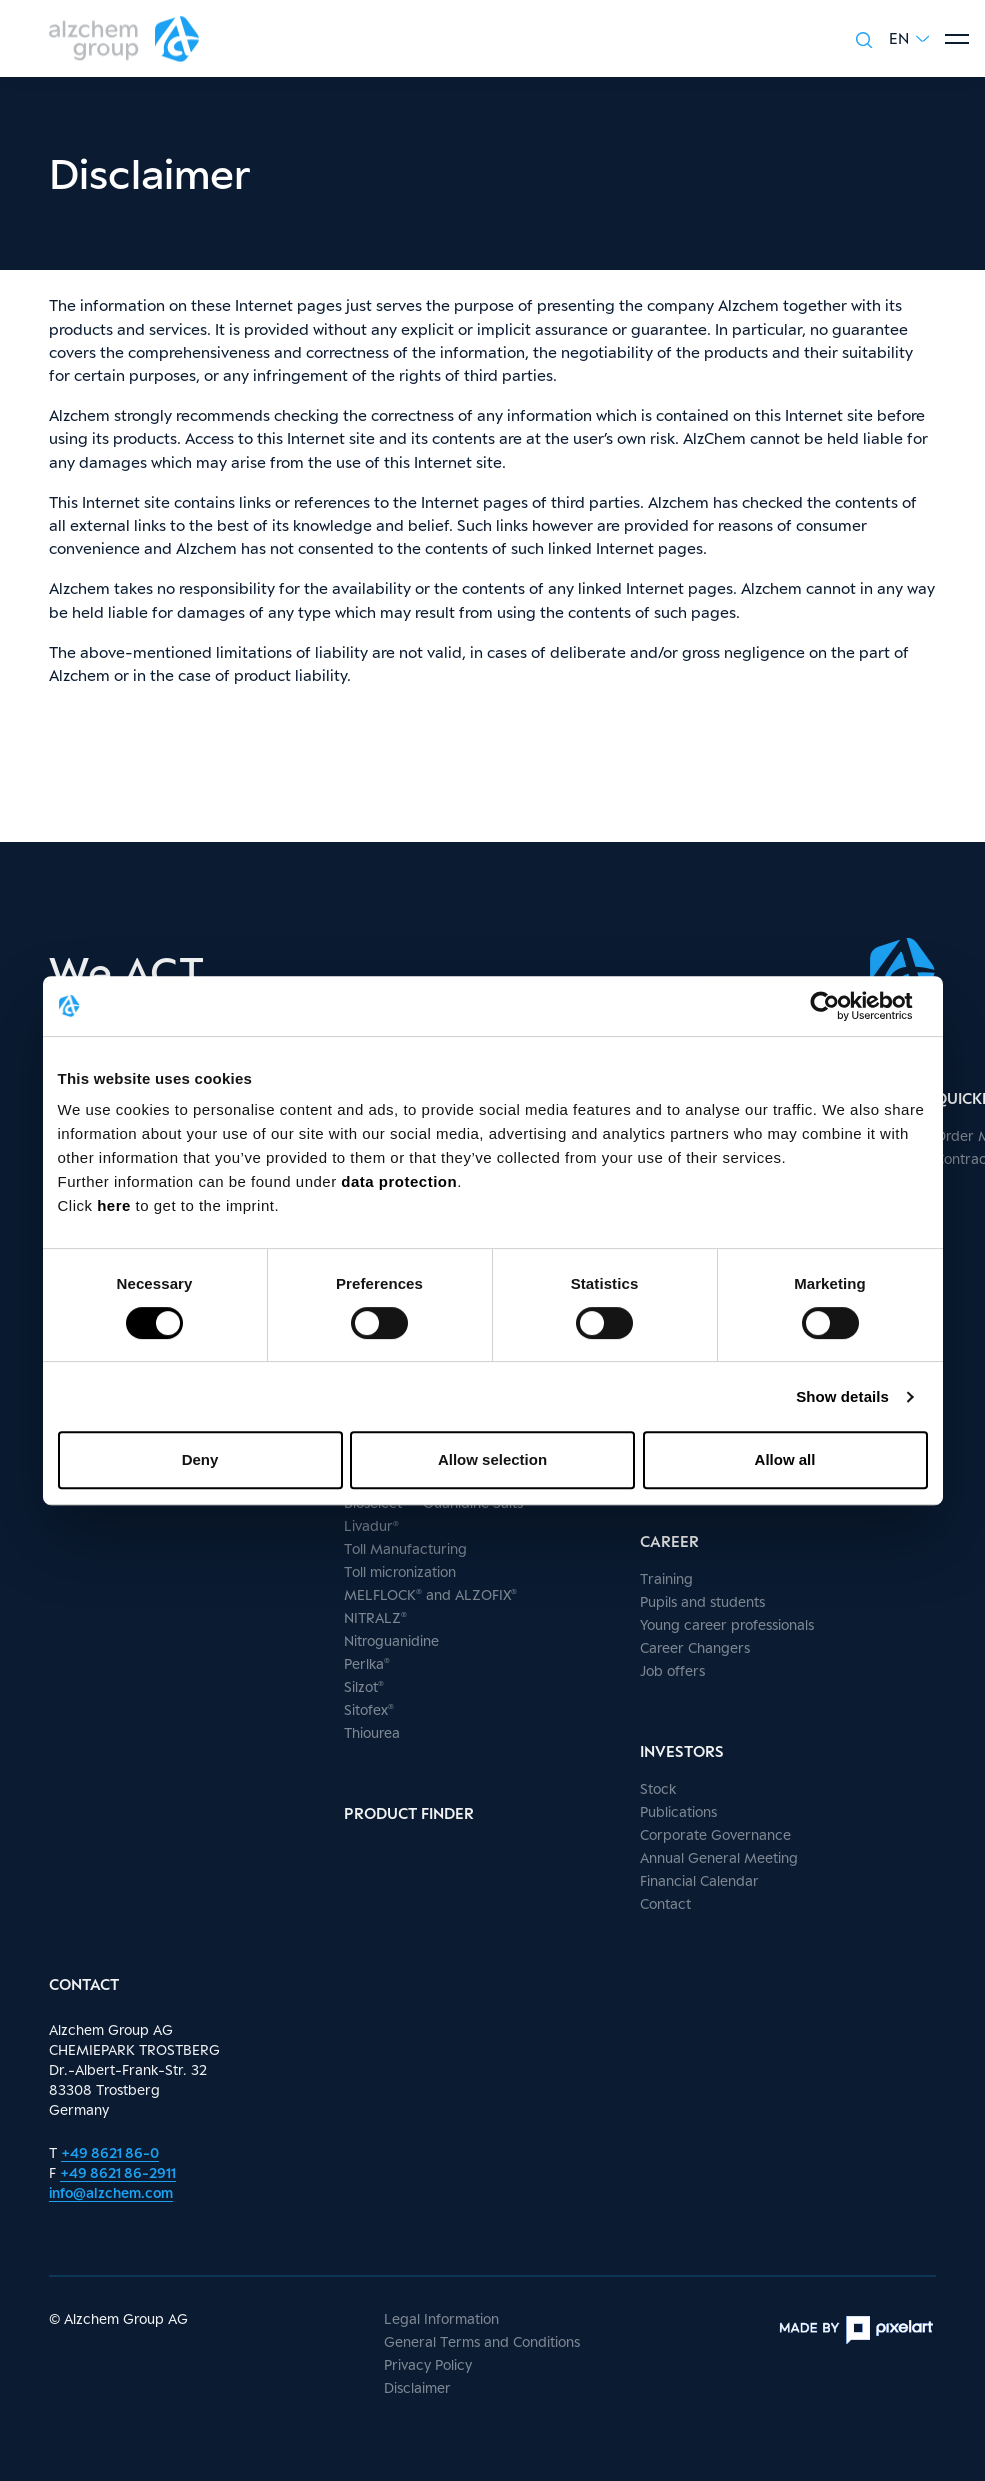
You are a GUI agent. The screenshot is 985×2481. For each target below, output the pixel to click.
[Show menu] (957, 39)
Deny (200, 1459)
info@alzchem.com (111, 2192)
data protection (399, 1181)
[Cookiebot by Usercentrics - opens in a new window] (840, 1006)
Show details (842, 1396)
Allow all (785, 1459)
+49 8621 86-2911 (118, 2172)
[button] (909, 38)
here (116, 1205)
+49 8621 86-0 (110, 2152)
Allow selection (492, 1459)
